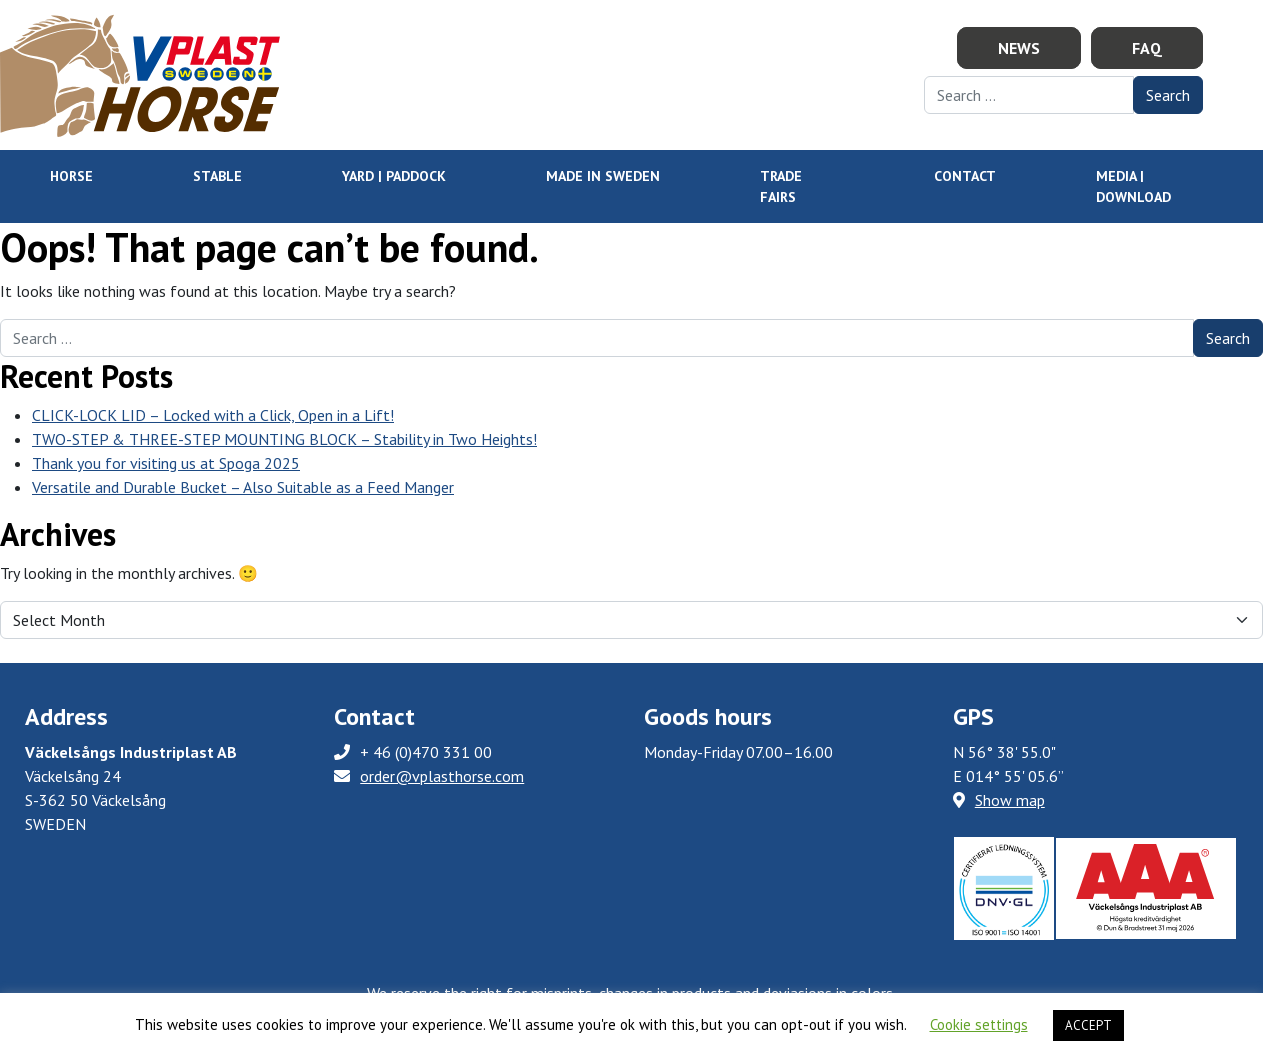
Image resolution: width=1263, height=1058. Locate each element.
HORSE (71, 176)
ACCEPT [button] (1088, 1025)
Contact (965, 176)
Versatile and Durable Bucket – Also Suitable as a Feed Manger (243, 487)
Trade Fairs (781, 186)
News (1019, 48)
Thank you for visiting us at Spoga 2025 (166, 463)
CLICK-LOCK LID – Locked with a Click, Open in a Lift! (213, 415)
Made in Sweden (603, 176)
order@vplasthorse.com (442, 776)
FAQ (1147, 48)
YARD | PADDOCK (394, 176)
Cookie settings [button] (979, 1024)
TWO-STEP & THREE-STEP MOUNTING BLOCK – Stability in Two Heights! (284, 439)
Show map (999, 800)
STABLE (217, 176)
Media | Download (1133, 186)
